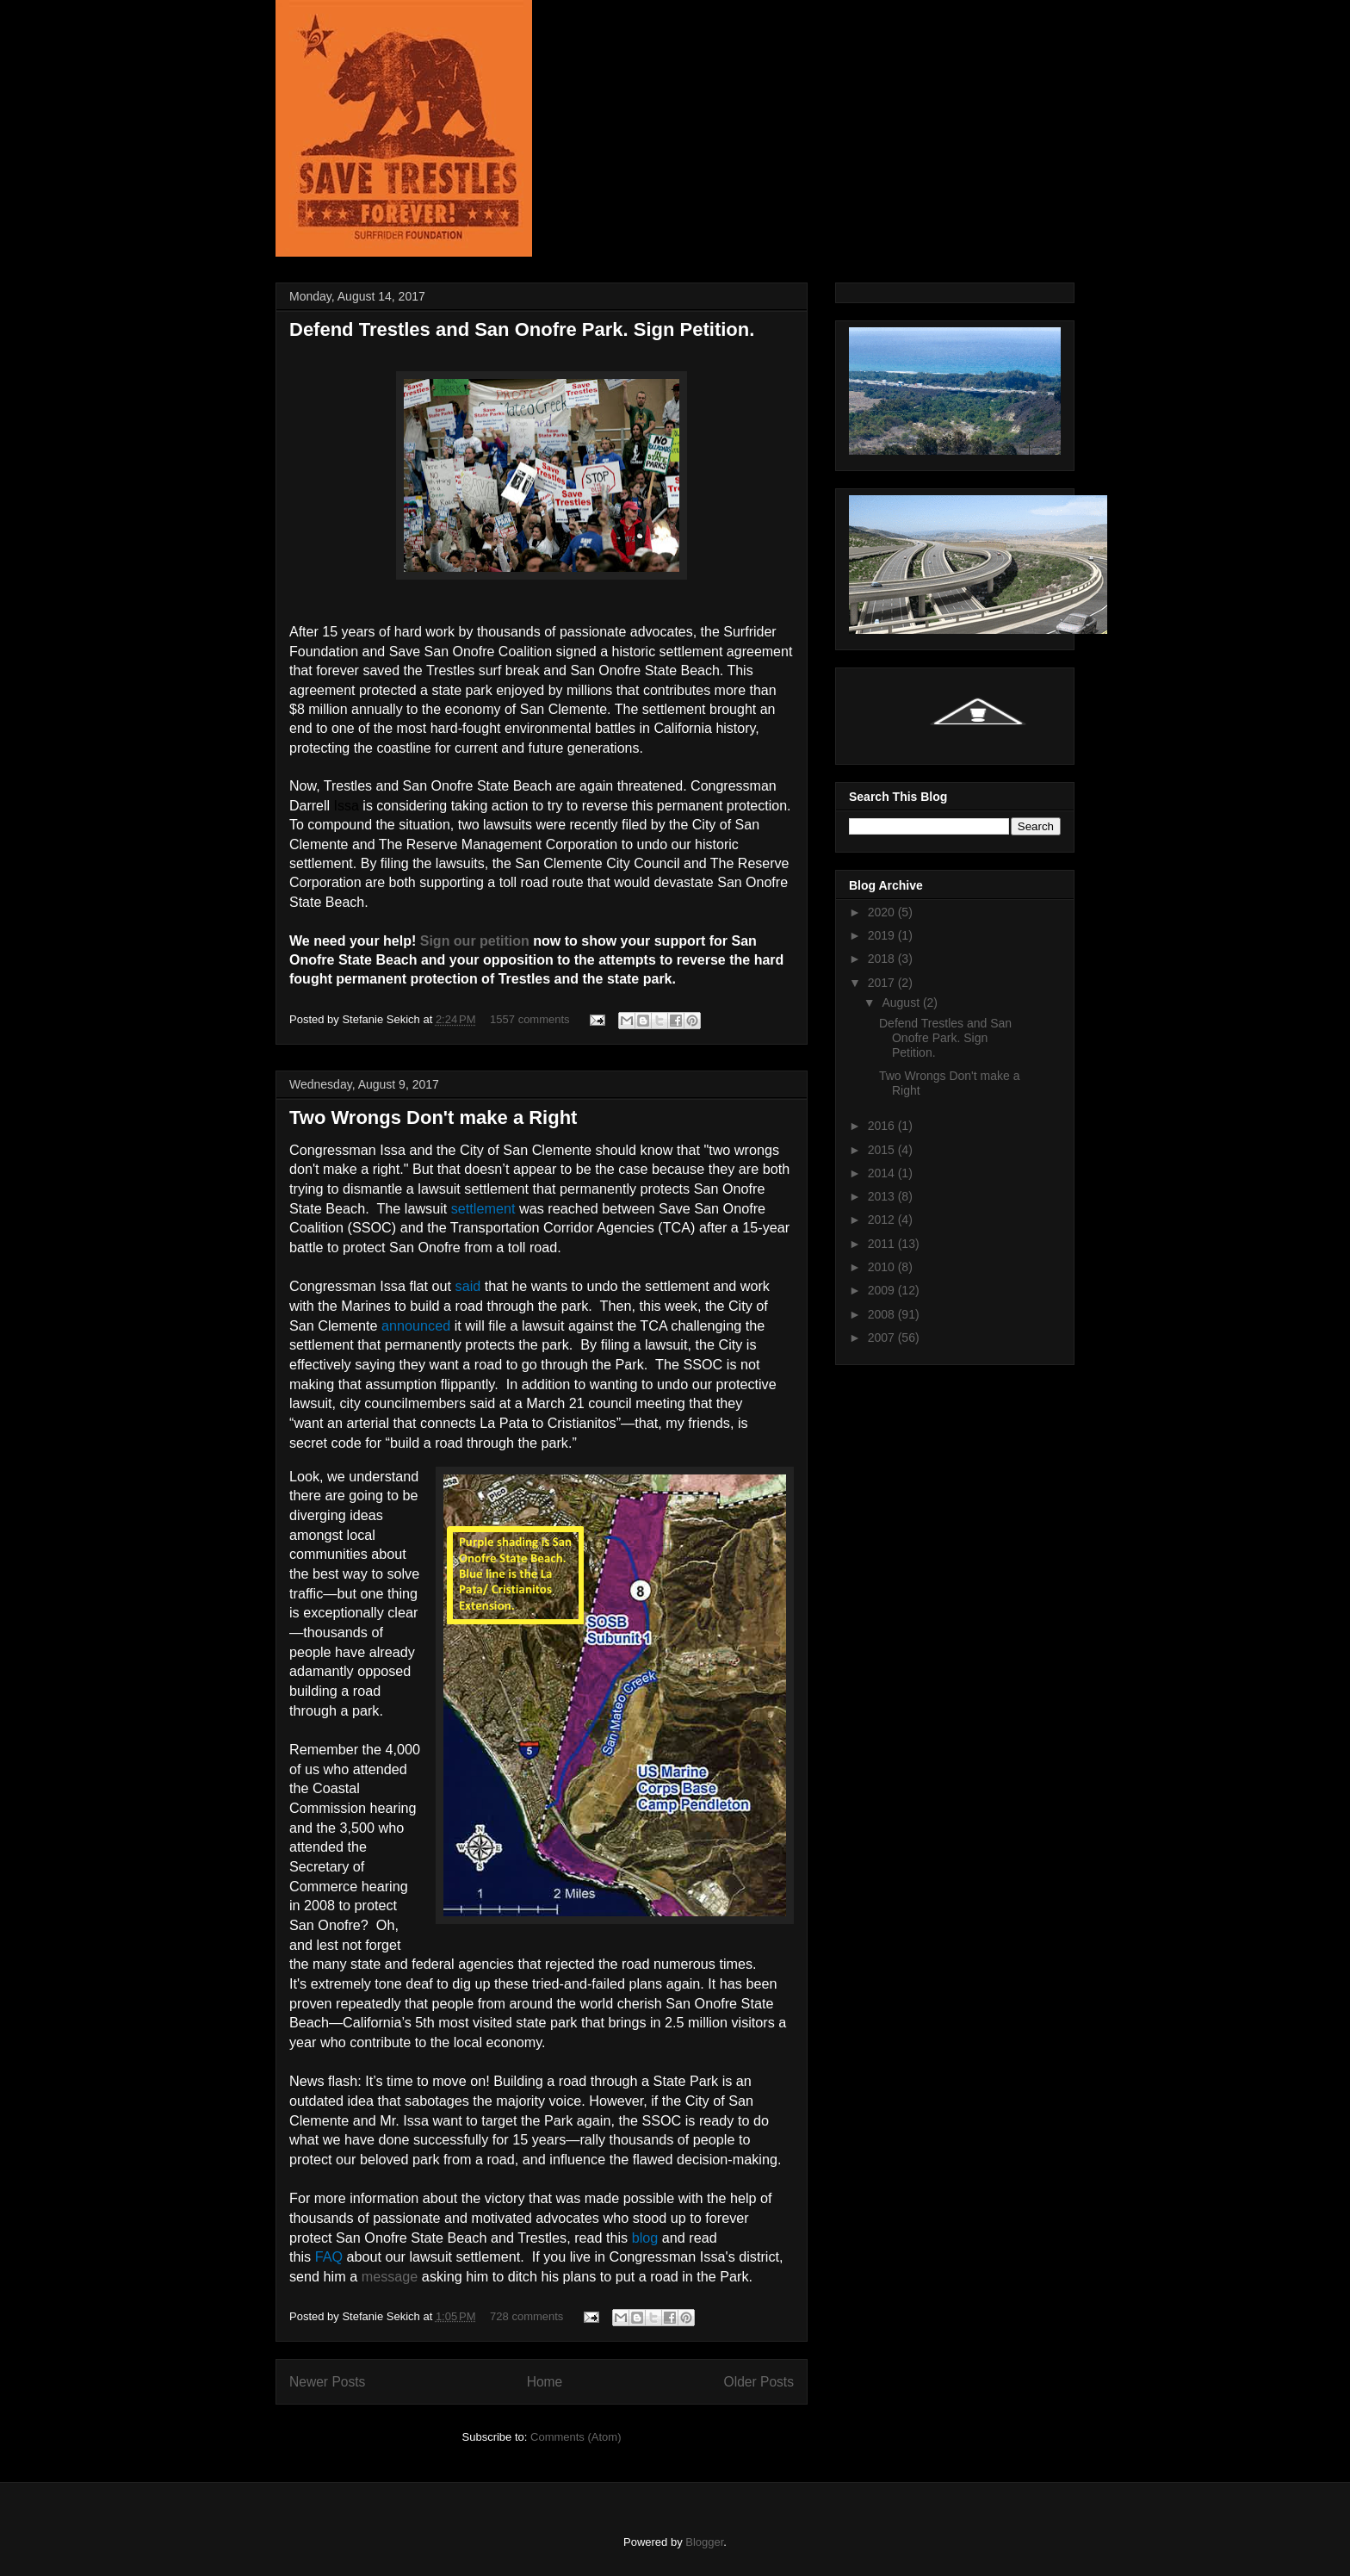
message (390, 2276)
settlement (483, 1208)
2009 (883, 1290)
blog (645, 2237)
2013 (883, 1196)
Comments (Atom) (575, 2436)
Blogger (704, 2542)
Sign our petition (474, 941)
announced (415, 1325)
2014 (883, 1173)
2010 (883, 1267)
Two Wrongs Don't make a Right (433, 1117)
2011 (883, 1244)
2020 (883, 912)
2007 (883, 1337)
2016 (883, 1126)
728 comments (526, 2316)
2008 (883, 1314)
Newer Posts (327, 2381)
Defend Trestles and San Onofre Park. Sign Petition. (521, 329)
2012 (883, 1219)
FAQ (329, 2256)
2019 (883, 935)
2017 (883, 983)
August (902, 1002)
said (468, 1286)
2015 (883, 1150)
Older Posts (759, 2381)
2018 (883, 958)
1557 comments (530, 1019)
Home (545, 2381)
